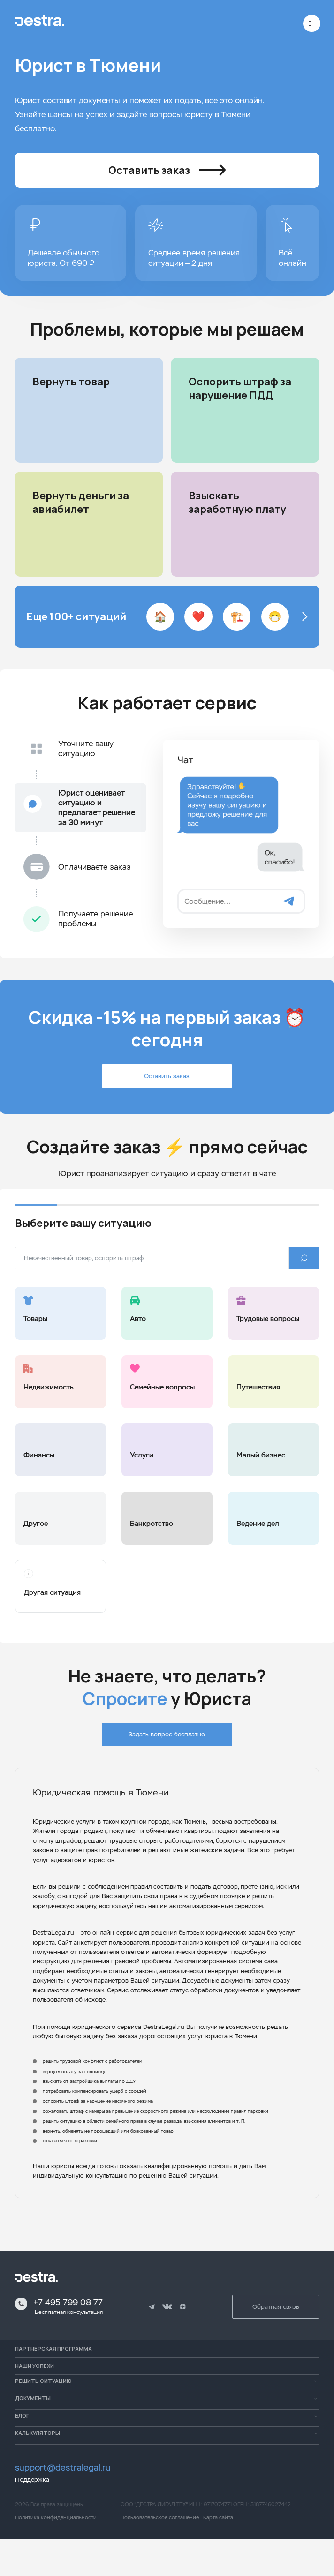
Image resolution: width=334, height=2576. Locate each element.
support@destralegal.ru (63, 2504)
